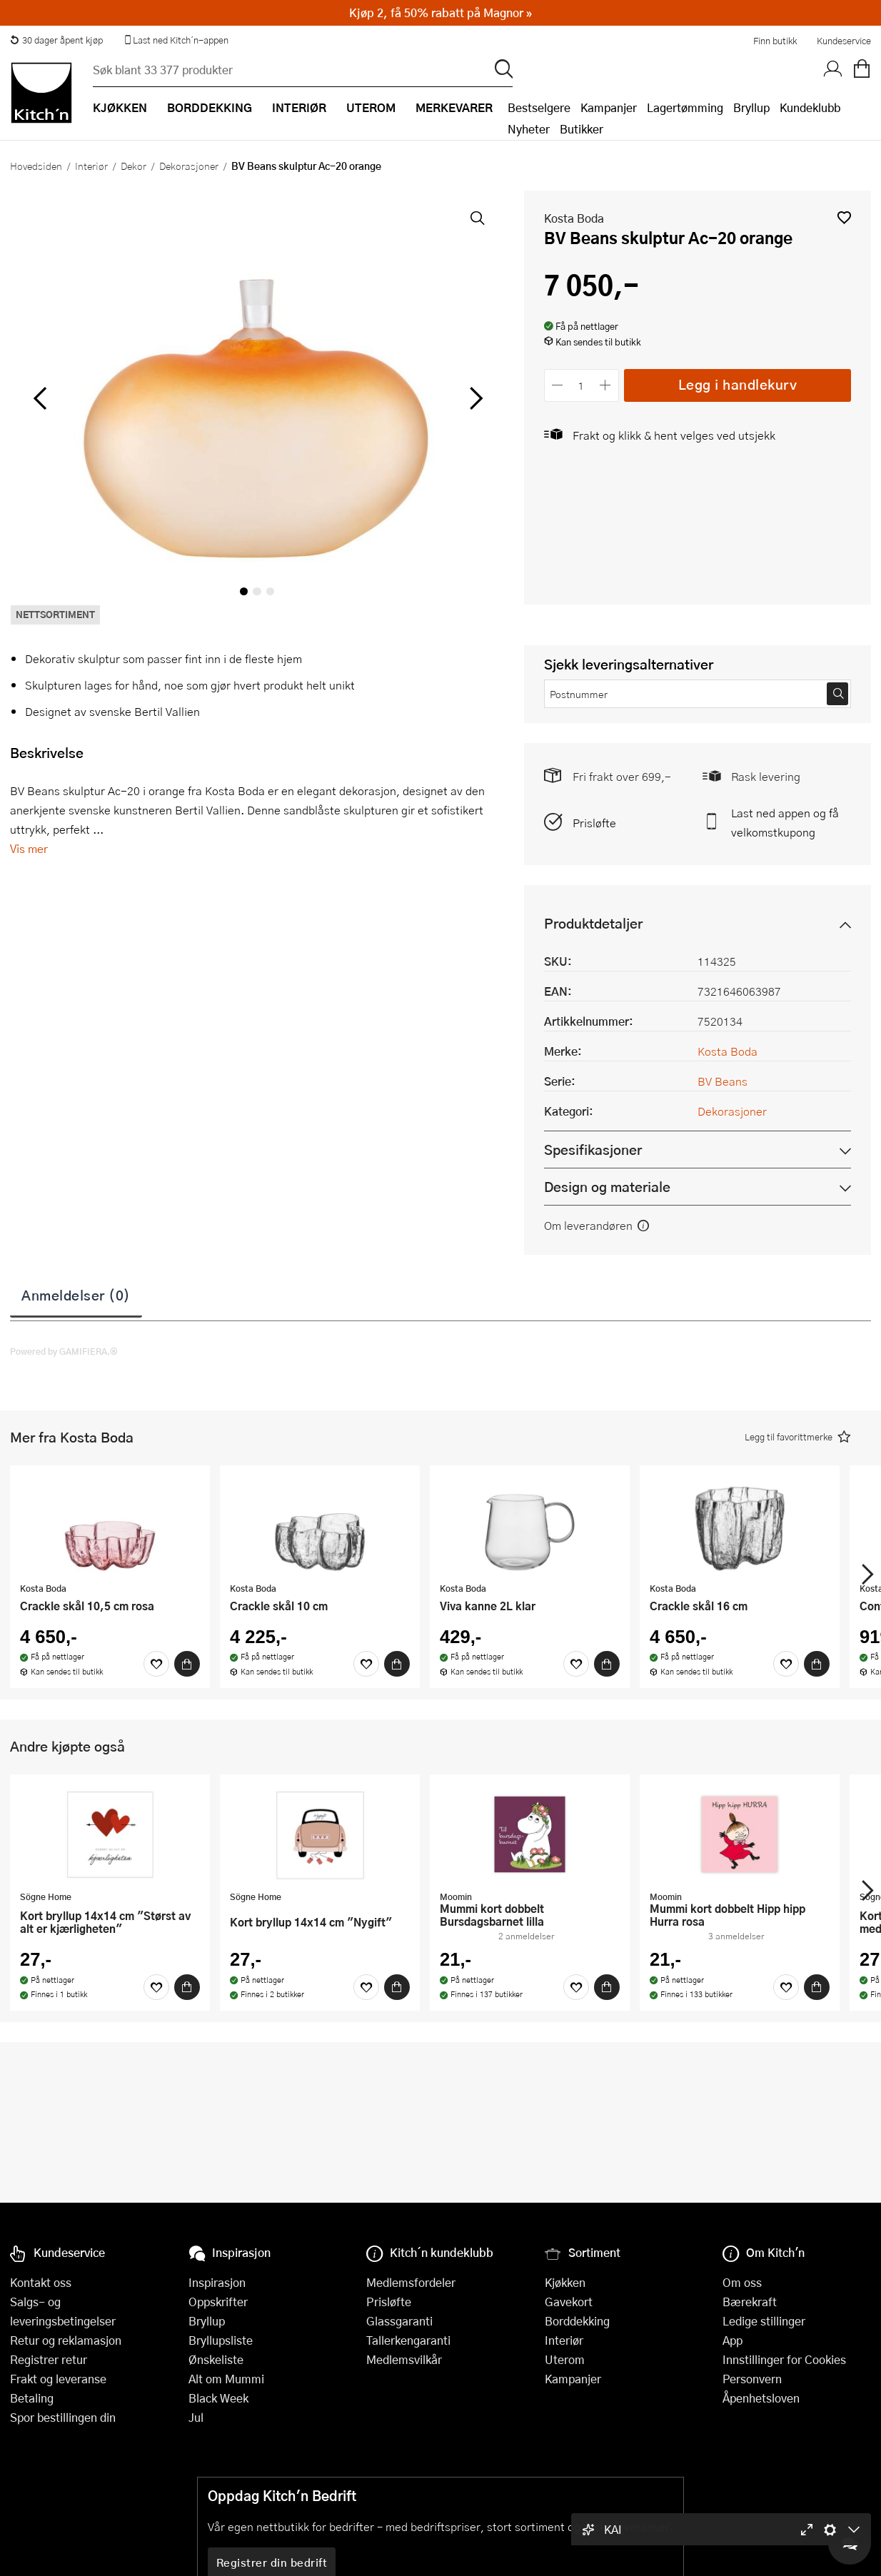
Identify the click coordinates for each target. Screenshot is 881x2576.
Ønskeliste (215, 2359)
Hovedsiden (36, 166)
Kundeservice (844, 40)
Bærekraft (750, 2301)
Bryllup (751, 107)
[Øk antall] (605, 385)
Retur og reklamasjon (65, 2340)
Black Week (218, 2398)
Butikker (581, 129)
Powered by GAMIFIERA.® (64, 1351)
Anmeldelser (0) (76, 1295)
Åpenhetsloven (761, 2398)
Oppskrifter (218, 2301)
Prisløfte (594, 822)
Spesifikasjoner (593, 1149)
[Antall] (581, 385)
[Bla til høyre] (474, 398)
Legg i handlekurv (737, 384)
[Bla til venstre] (40, 398)
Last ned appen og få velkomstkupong (785, 822)
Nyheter (529, 129)
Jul (195, 2417)
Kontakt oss (40, 2282)
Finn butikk (775, 40)
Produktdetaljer (593, 923)
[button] (844, 217)
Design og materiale (607, 1186)
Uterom (565, 2359)
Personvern (752, 2378)
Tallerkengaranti (408, 2340)
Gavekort (569, 2301)
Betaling (32, 2398)
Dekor (133, 166)
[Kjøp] (187, 1664)
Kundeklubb (810, 107)
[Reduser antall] (558, 385)
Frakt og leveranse (58, 2378)
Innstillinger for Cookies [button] (784, 2359)
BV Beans (722, 1081)
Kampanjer (608, 107)
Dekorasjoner (188, 166)
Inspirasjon (217, 2282)
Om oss (742, 2282)
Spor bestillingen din (63, 2417)
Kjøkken (565, 2282)
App (732, 2340)
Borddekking (577, 2321)
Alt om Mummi (226, 2378)
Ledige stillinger (764, 2321)
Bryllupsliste (220, 2340)
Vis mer (29, 848)
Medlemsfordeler (410, 2282)
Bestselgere (539, 107)
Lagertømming (685, 107)
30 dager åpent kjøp (56, 40)
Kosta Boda (574, 218)
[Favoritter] (156, 1664)
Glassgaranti (399, 2321)
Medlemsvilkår (404, 2359)
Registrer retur (48, 2359)
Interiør (91, 166)
